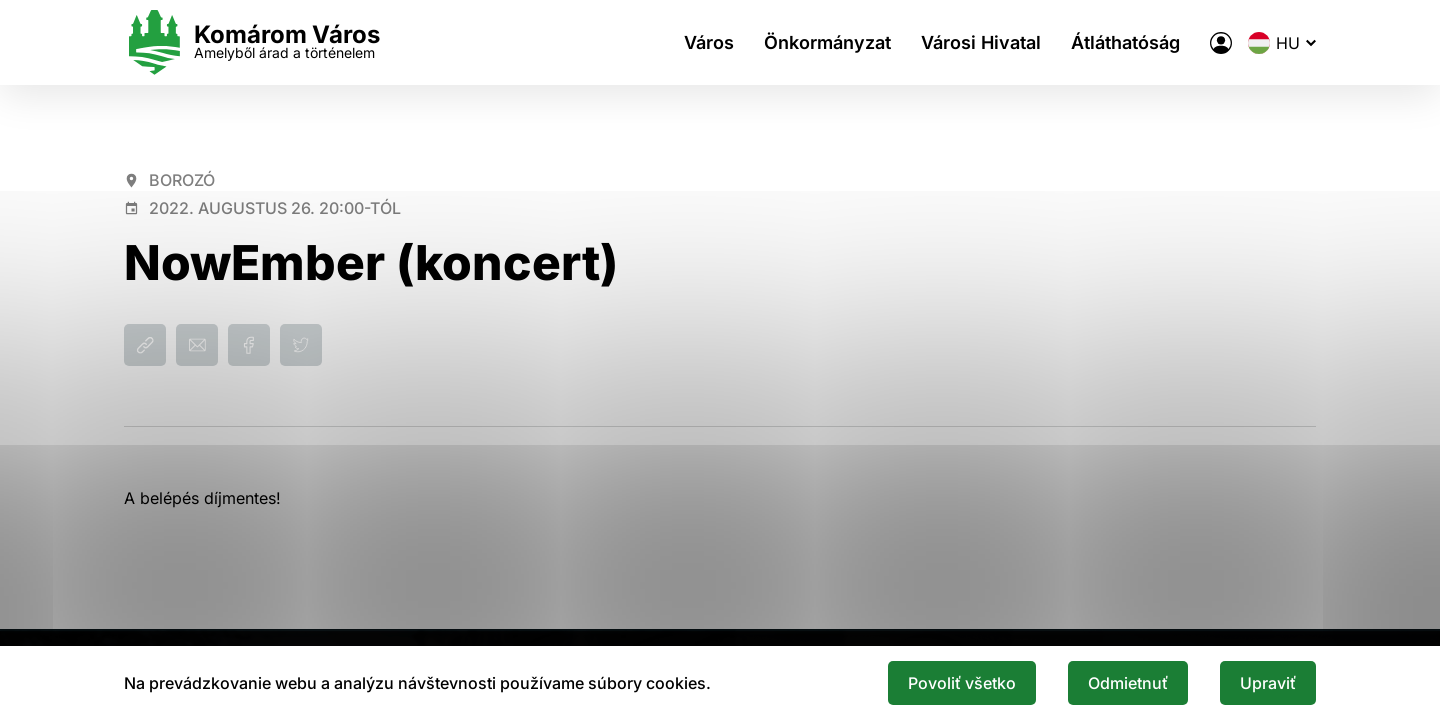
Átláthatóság (1125, 42)
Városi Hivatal (981, 42)
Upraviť (1268, 683)
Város (709, 42)
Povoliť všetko (962, 683)
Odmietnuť (1128, 683)
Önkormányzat (827, 42)
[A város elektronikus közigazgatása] (1221, 43)
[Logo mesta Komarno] (252, 42)
